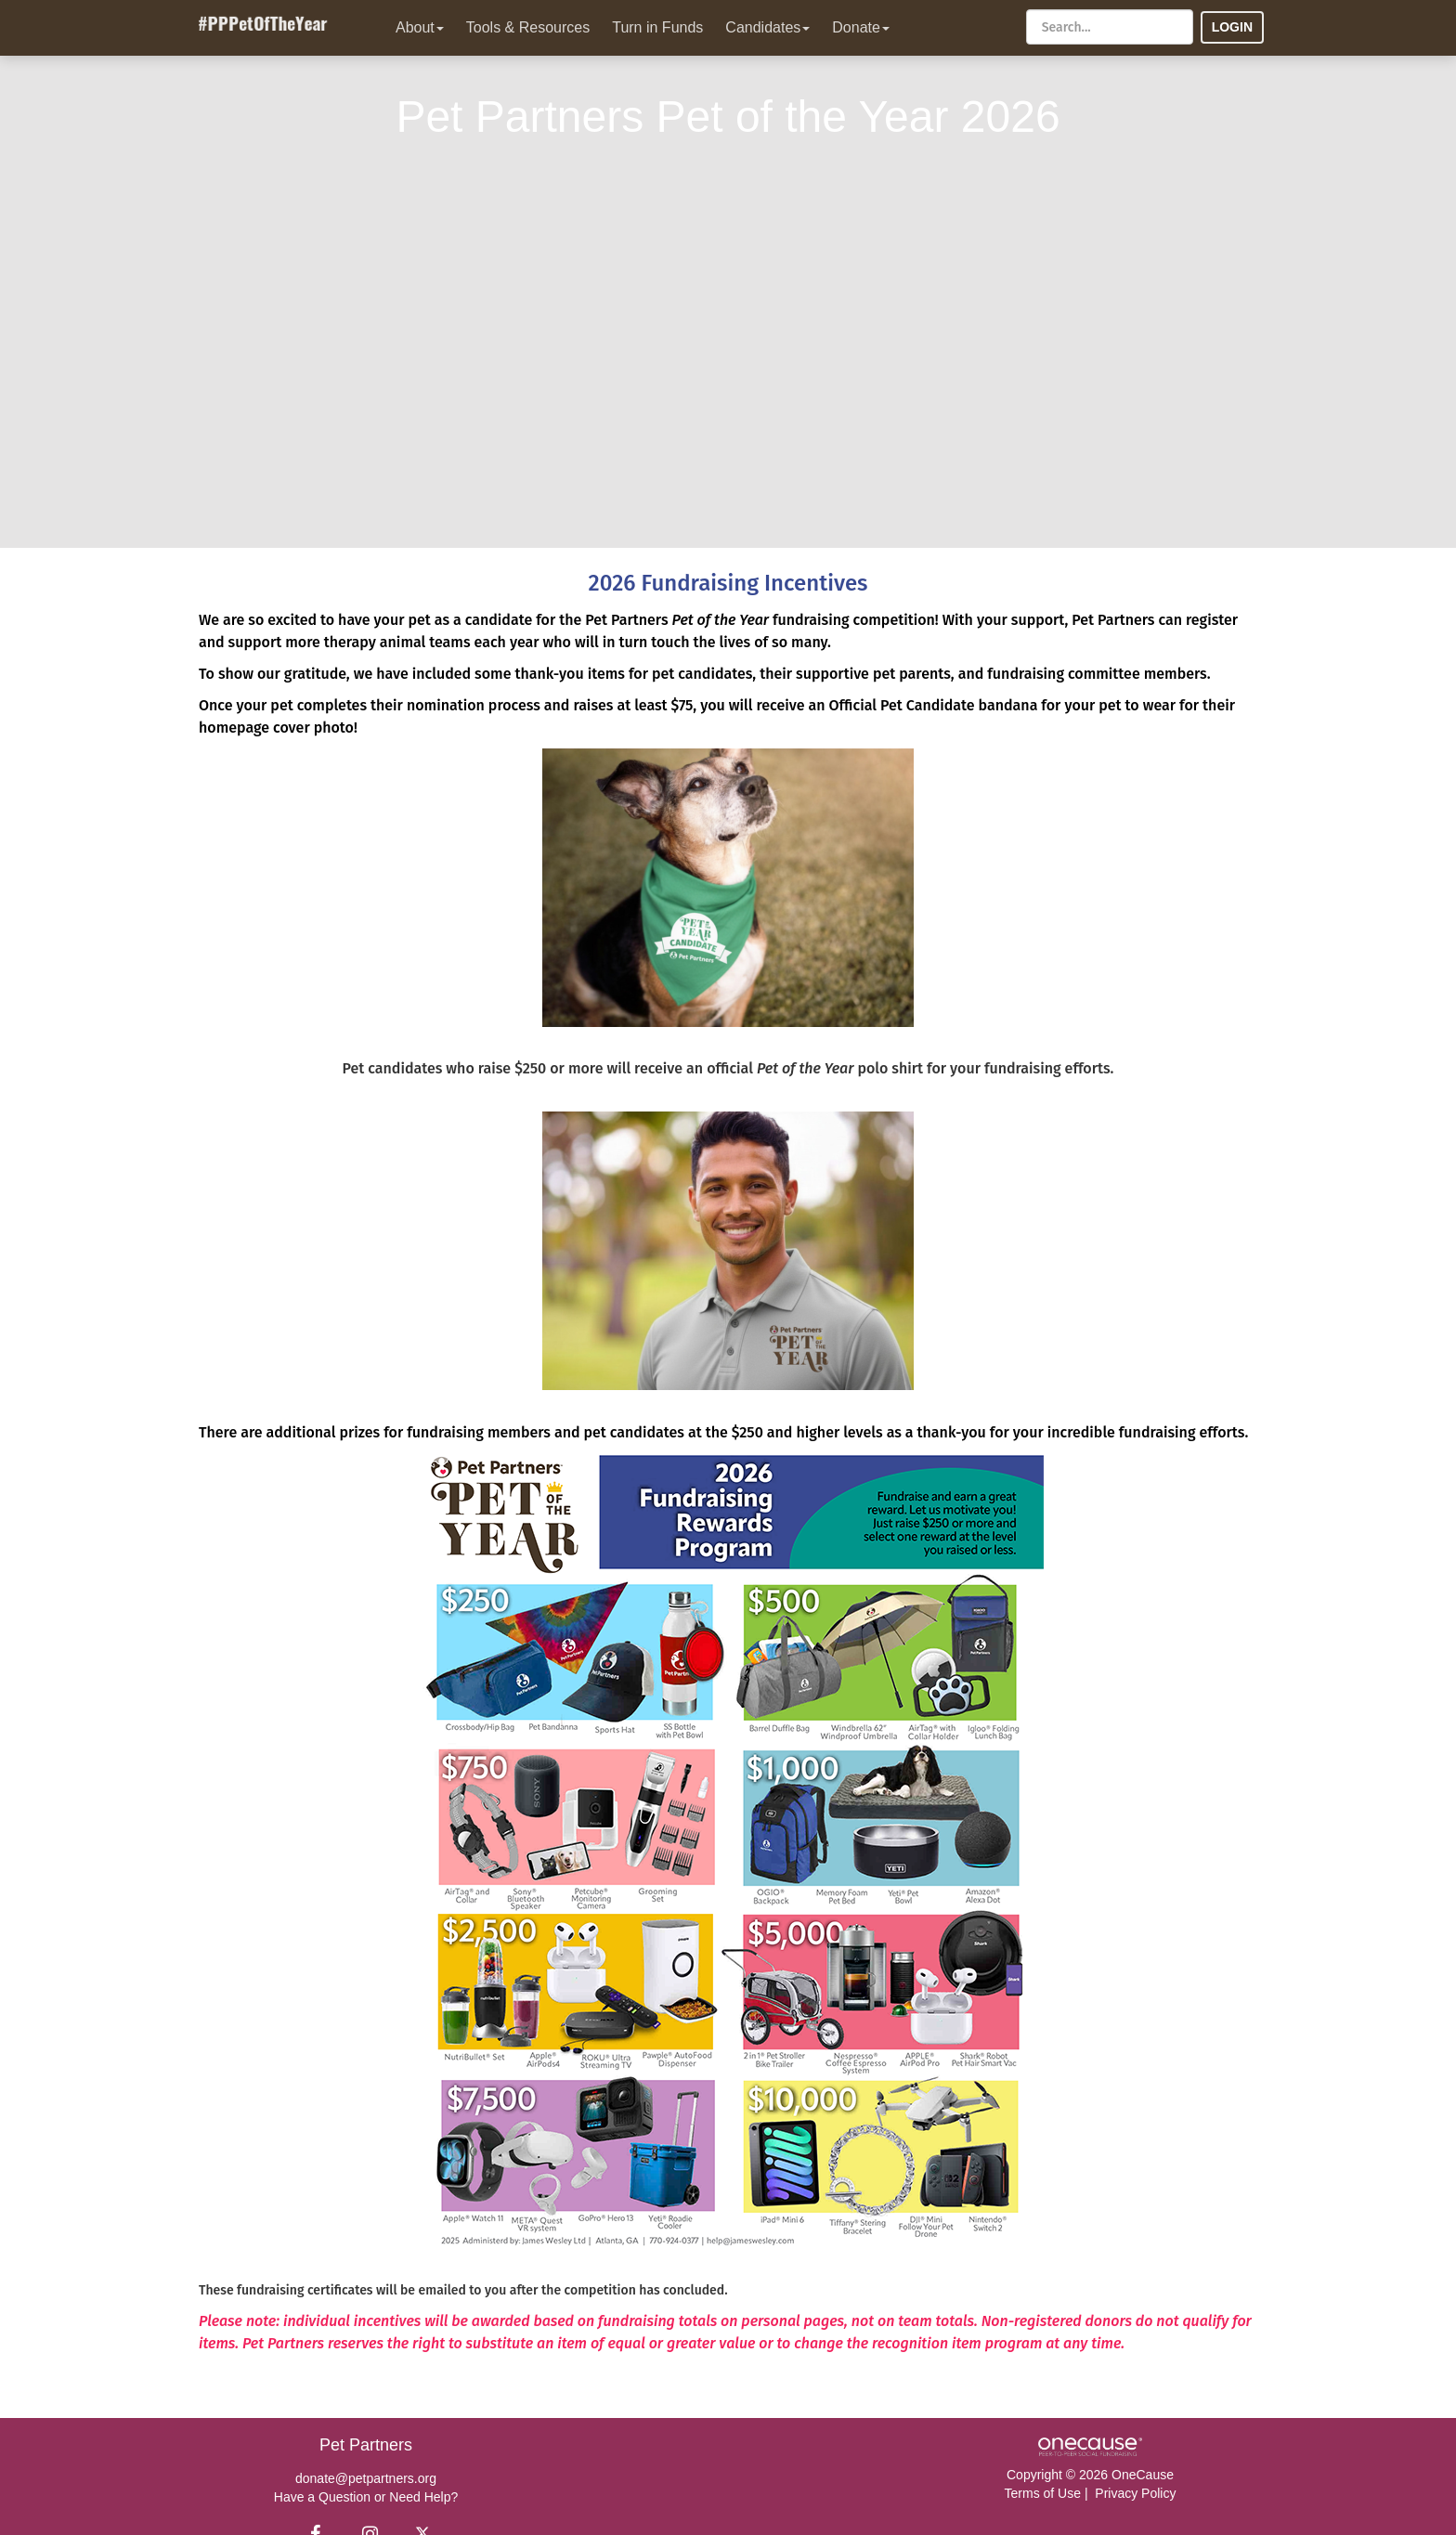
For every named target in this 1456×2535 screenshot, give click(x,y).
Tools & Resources (528, 27)
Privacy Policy (1135, 2493)
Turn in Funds (657, 27)
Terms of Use (1043, 2493)
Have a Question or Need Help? (366, 2497)
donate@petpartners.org (365, 2478)
